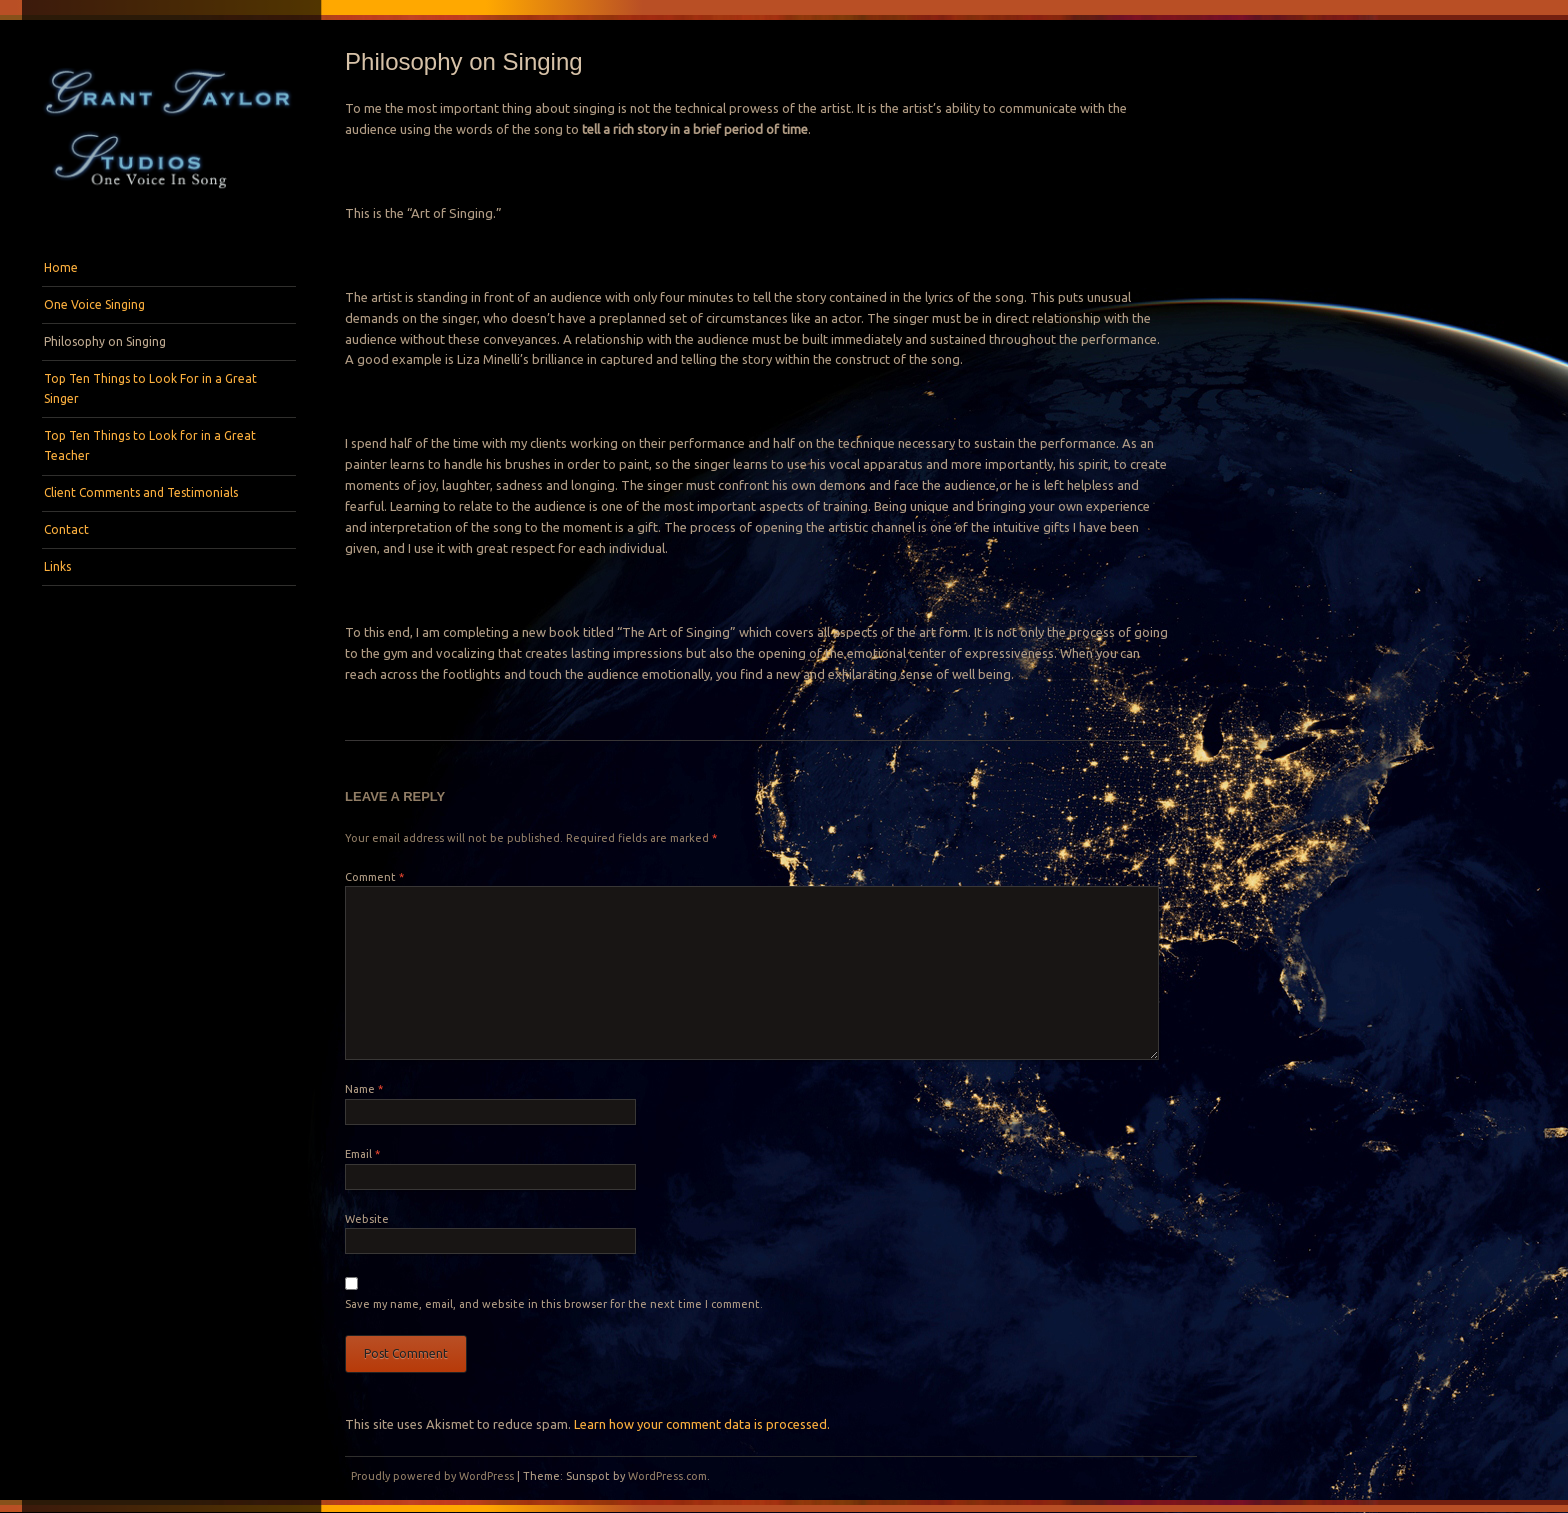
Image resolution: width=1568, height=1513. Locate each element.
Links (57, 566)
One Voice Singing (94, 304)
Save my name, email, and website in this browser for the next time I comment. (554, 1304)
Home (61, 267)
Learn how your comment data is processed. (702, 1424)
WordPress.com (667, 1476)
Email (362, 1154)
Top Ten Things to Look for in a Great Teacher (150, 445)
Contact (66, 529)
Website (367, 1219)
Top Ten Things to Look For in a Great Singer (150, 388)
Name (364, 1089)
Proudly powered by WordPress (432, 1476)
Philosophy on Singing (105, 341)
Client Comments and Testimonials (141, 492)
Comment (374, 877)
